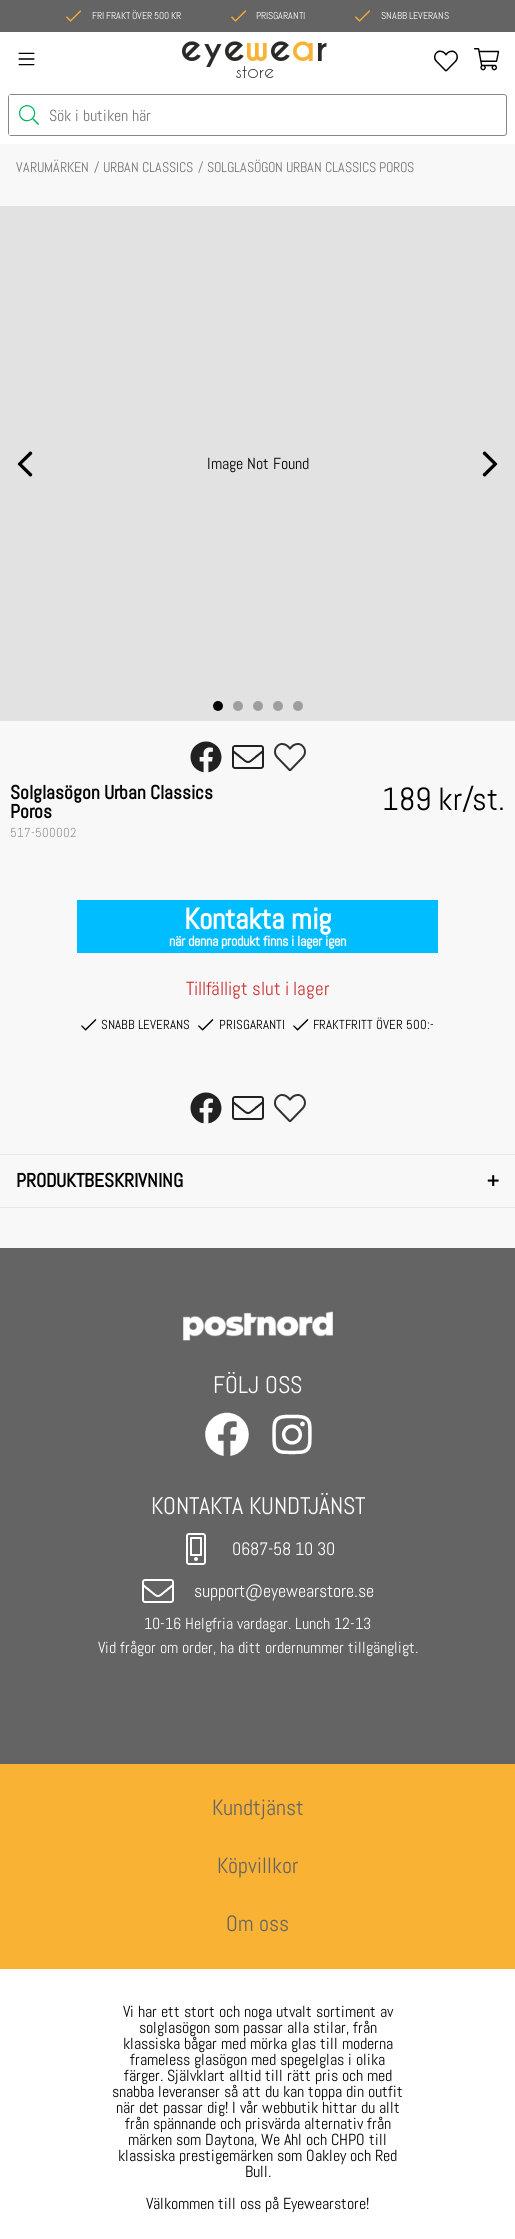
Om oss (257, 1923)
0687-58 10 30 (257, 1549)
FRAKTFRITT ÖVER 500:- (363, 1025)
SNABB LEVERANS (135, 1025)
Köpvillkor (257, 1865)
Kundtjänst (258, 1807)
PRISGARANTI (241, 1025)
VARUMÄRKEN (52, 167)
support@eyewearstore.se (258, 1591)
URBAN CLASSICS (148, 167)
